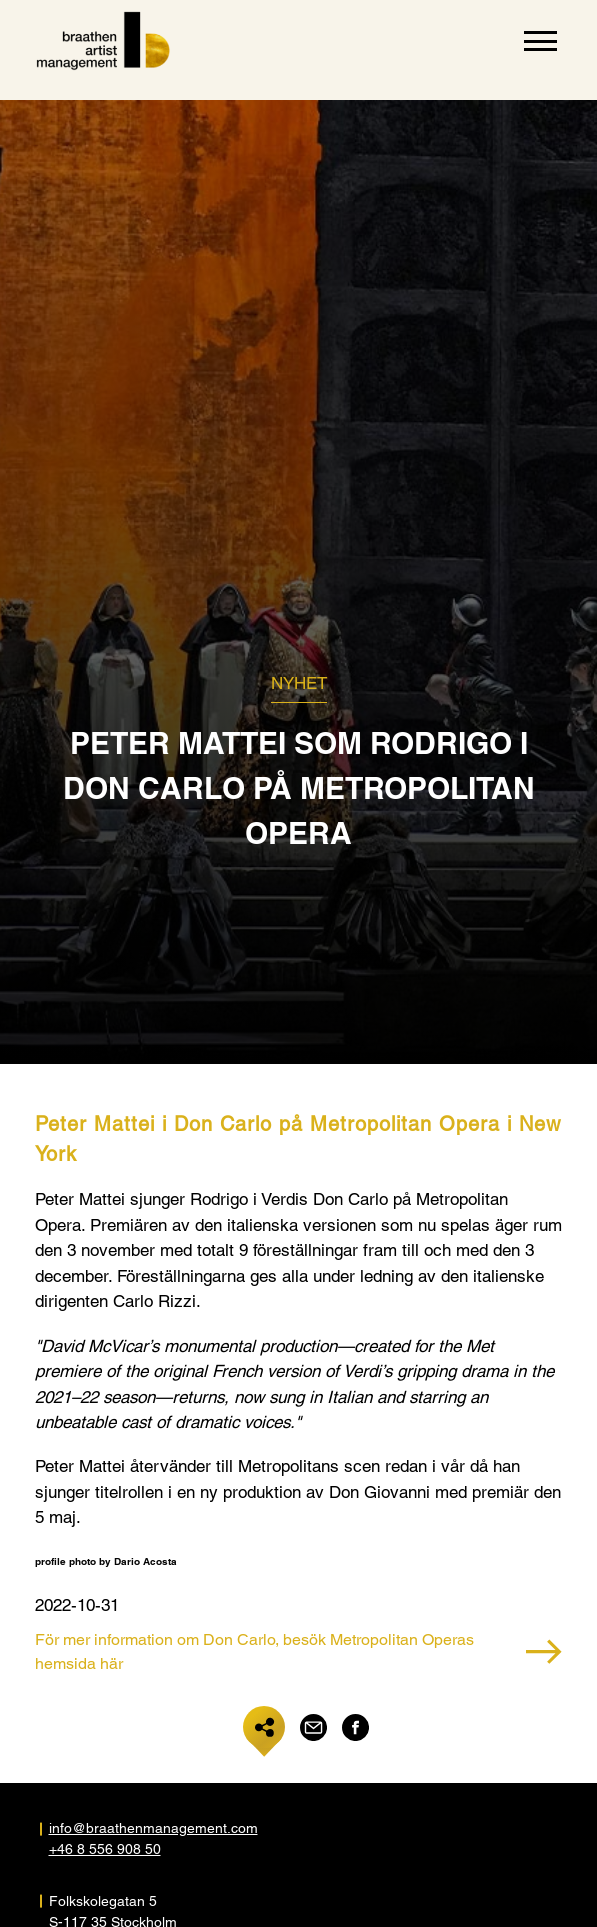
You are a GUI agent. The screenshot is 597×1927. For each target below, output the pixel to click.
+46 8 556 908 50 (105, 1849)
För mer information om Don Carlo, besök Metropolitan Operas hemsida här (298, 1651)
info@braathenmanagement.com (153, 1828)
